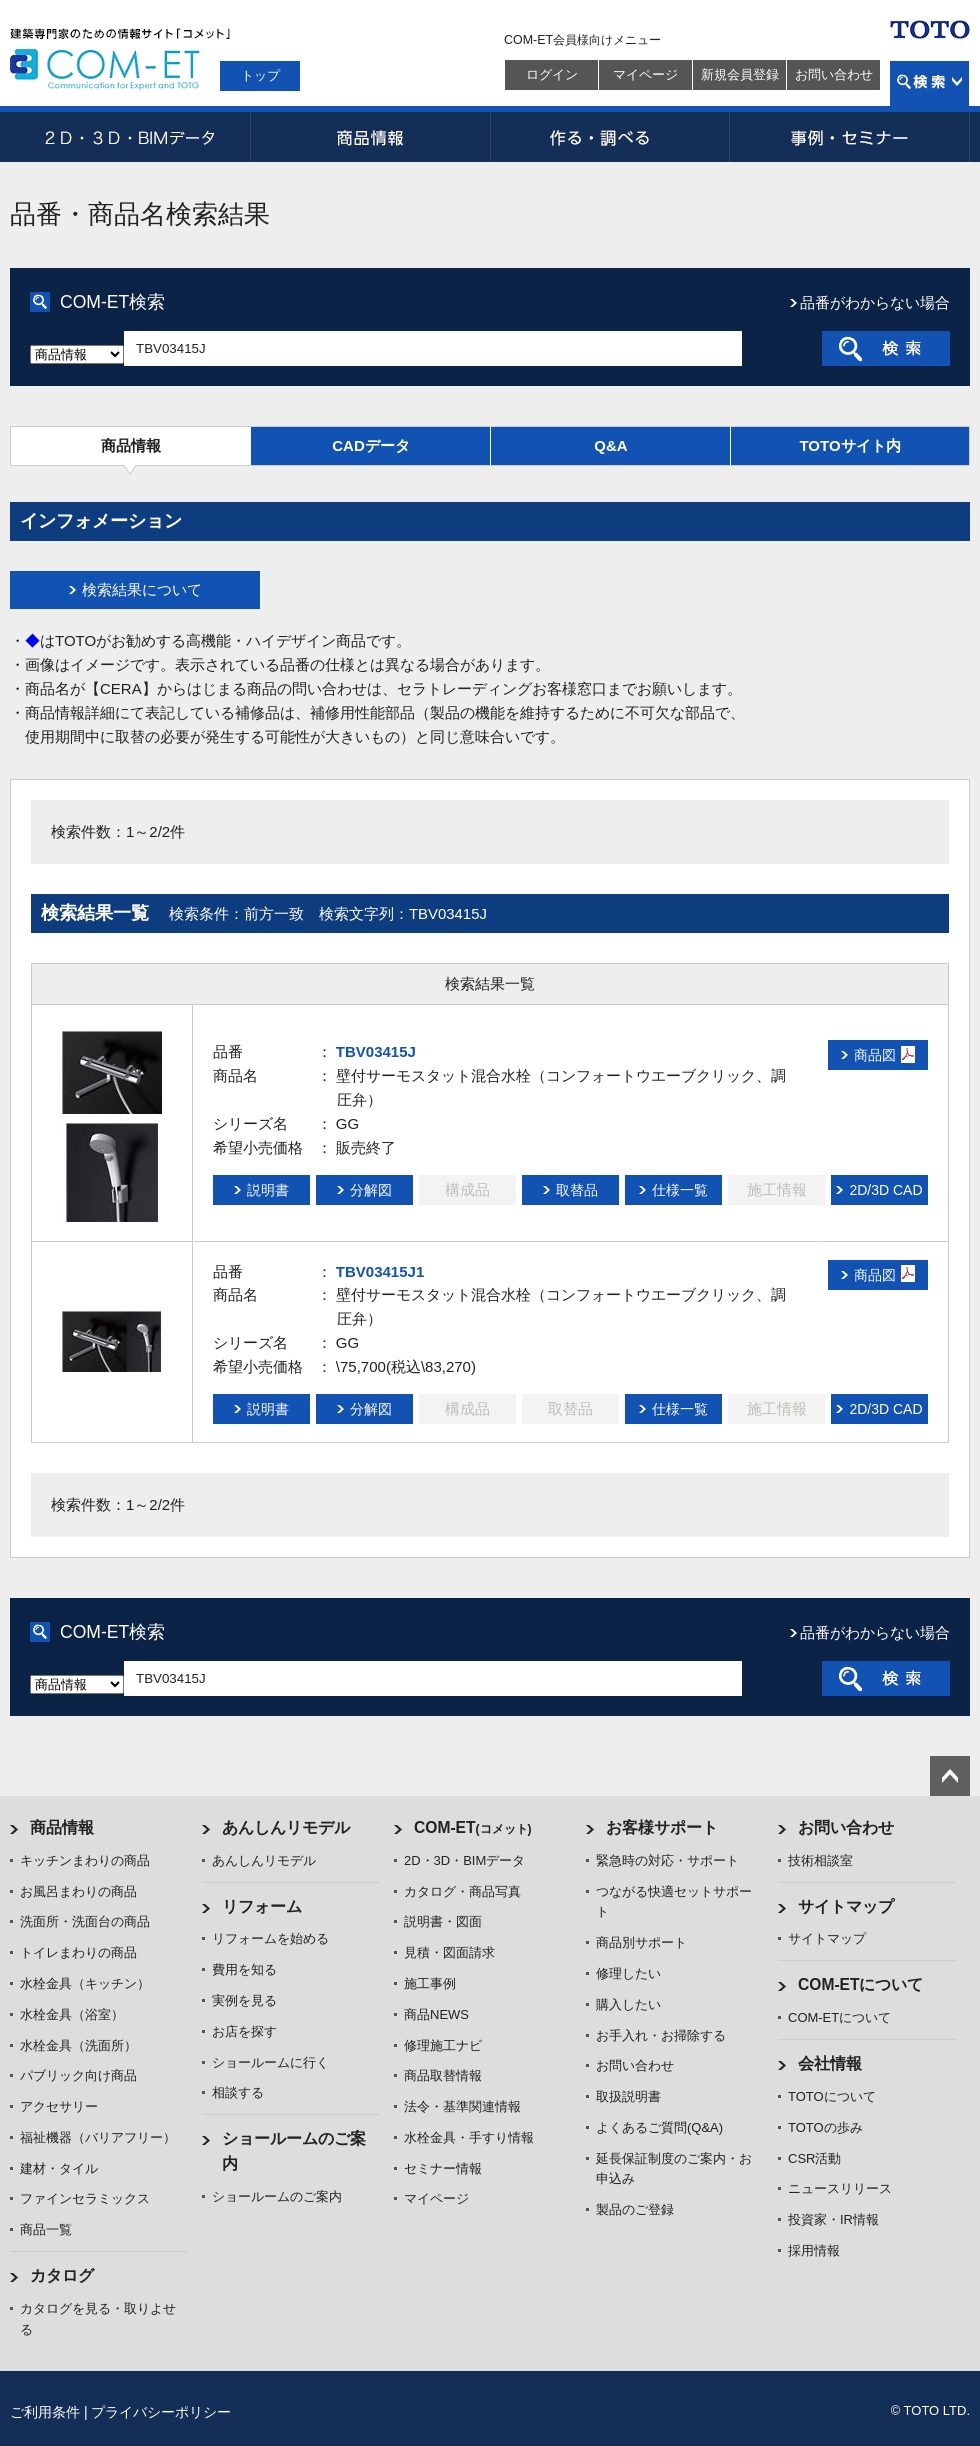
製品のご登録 (635, 2209)
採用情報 (814, 2250)
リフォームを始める (270, 1938)
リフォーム (262, 1906)
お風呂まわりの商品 (78, 1891)
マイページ (645, 74)
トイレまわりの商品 (78, 1952)
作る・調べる (610, 137)
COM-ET (473, 1827)
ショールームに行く (270, 2062)
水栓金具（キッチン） (85, 1983)
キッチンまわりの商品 (85, 1860)
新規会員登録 (740, 74)
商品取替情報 (443, 2075)
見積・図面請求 (449, 1952)
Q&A (610, 445)
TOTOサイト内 (849, 445)
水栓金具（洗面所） (78, 2045)
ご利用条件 (45, 2412)
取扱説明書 (628, 2096)
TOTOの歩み (825, 2127)
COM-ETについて (861, 1984)
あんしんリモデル (286, 1827)
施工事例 (430, 1983)
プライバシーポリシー (161, 2412)
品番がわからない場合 (875, 302)
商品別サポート (641, 1942)
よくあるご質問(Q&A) (659, 2127)
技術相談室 (820, 1860)
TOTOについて (832, 2096)
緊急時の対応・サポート (667, 1860)
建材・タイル (59, 2168)
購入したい (628, 2004)
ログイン (552, 74)
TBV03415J (376, 1051)
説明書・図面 (443, 1921)
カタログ (62, 2275)
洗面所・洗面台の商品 (85, 1921)
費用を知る (244, 1969)
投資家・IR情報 (833, 2219)
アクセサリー (59, 2106)
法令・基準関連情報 (462, 2106)
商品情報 (370, 137)
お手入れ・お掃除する (661, 2035)
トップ (260, 75)
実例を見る (244, 2000)
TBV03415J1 (380, 1271)
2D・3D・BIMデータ (130, 137)
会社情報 (830, 2063)
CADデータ (371, 445)
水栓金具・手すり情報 (469, 2137)
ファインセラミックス (85, 2198)
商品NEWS (436, 2014)
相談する (238, 2092)
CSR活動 (814, 2158)
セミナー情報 (443, 2168)
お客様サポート (662, 1827)
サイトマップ (846, 1906)
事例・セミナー (850, 137)
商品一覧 (46, 2229)
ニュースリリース (840, 2188)
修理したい (628, 1973)
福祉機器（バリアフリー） (98, 2137)
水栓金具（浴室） (72, 2014)
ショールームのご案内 (277, 2196)
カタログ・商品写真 (462, 1891)
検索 (929, 83)
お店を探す (244, 2031)
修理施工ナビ (443, 2045)
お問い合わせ (834, 74)
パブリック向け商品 (78, 2075)
